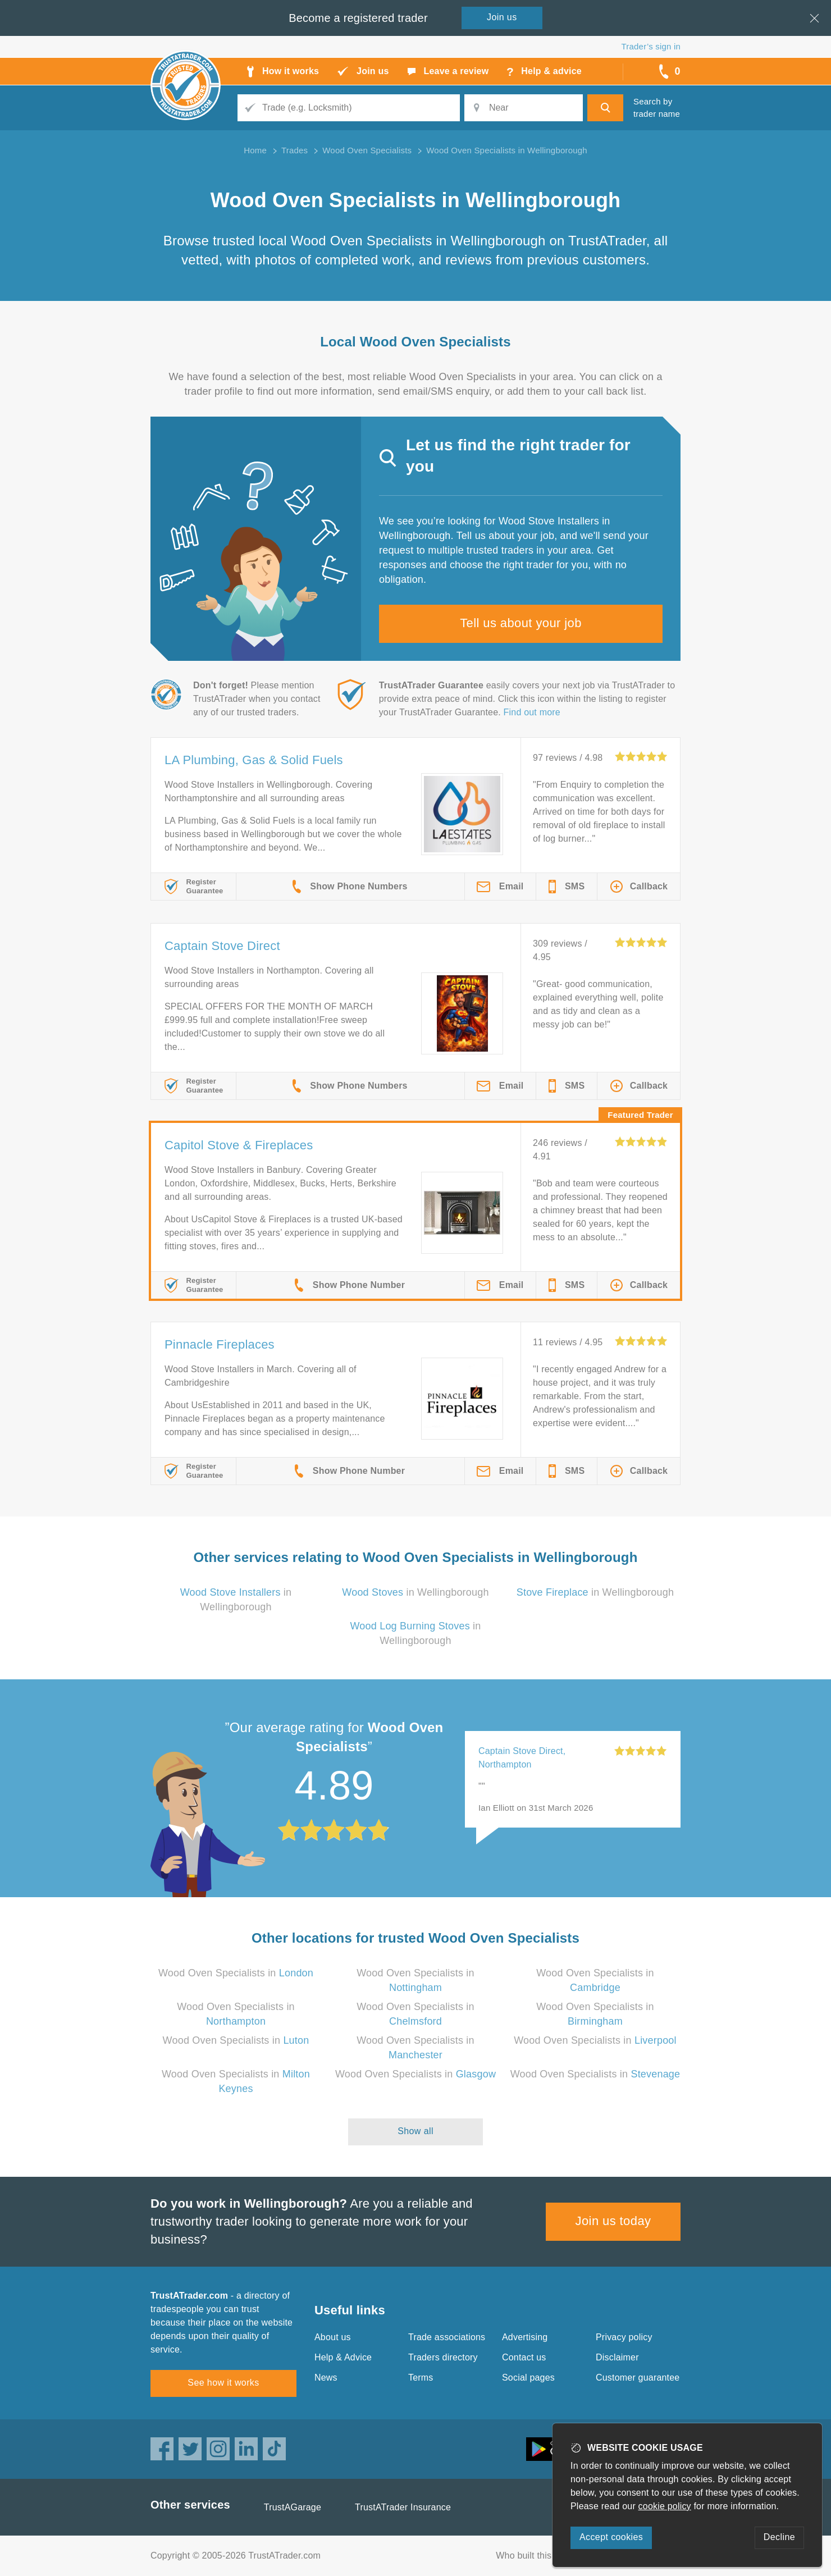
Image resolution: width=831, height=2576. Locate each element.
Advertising (524, 2337)
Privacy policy (624, 2337)
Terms (420, 2377)
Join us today (613, 2221)
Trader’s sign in (651, 46)
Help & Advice (343, 2357)
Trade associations (446, 2337)
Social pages (528, 2377)
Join (502, 17)
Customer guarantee (637, 2377)
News (325, 2377)
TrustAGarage (292, 2507)
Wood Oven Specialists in (235, 1973)
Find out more (532, 712)
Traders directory (443, 2357)
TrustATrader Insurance (403, 2507)
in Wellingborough (415, 1592)
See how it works (223, 2382)
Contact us (524, 2357)
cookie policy (664, 2506)
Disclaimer (617, 2357)
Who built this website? (543, 2555)
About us (332, 2337)
